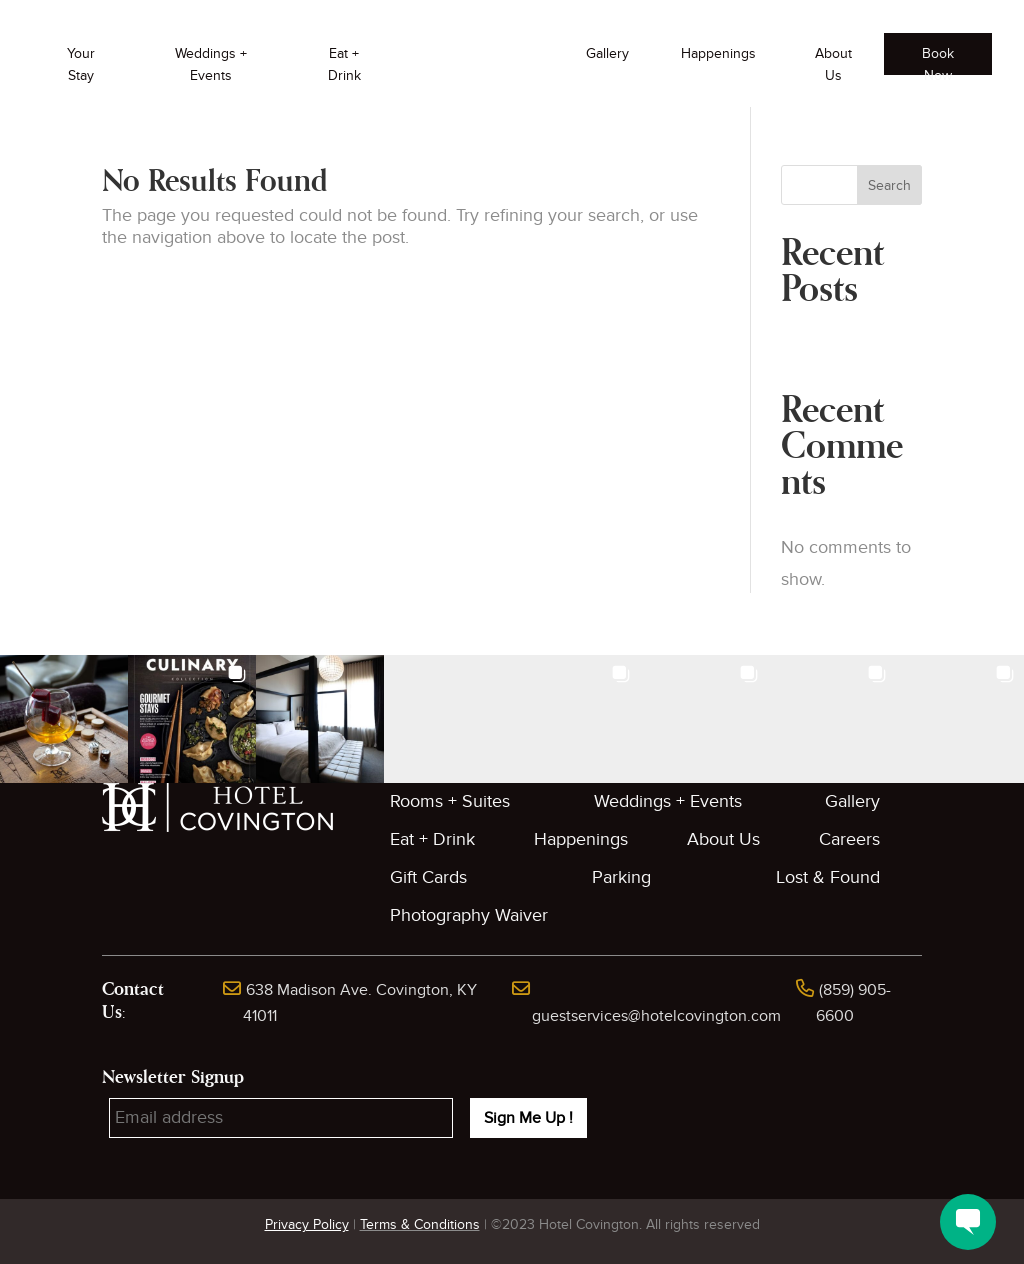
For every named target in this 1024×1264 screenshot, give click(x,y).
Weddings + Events (211, 64)
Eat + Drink (344, 64)
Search (889, 185)
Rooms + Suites (450, 801)
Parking (621, 877)
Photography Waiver (469, 915)
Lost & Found (828, 877)
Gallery (607, 53)
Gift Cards (428, 877)
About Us (833, 64)
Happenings (718, 53)
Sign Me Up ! (528, 1118)
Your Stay (81, 64)
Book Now (938, 60)
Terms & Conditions (420, 1224)
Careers (849, 839)
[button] (64, 719)
